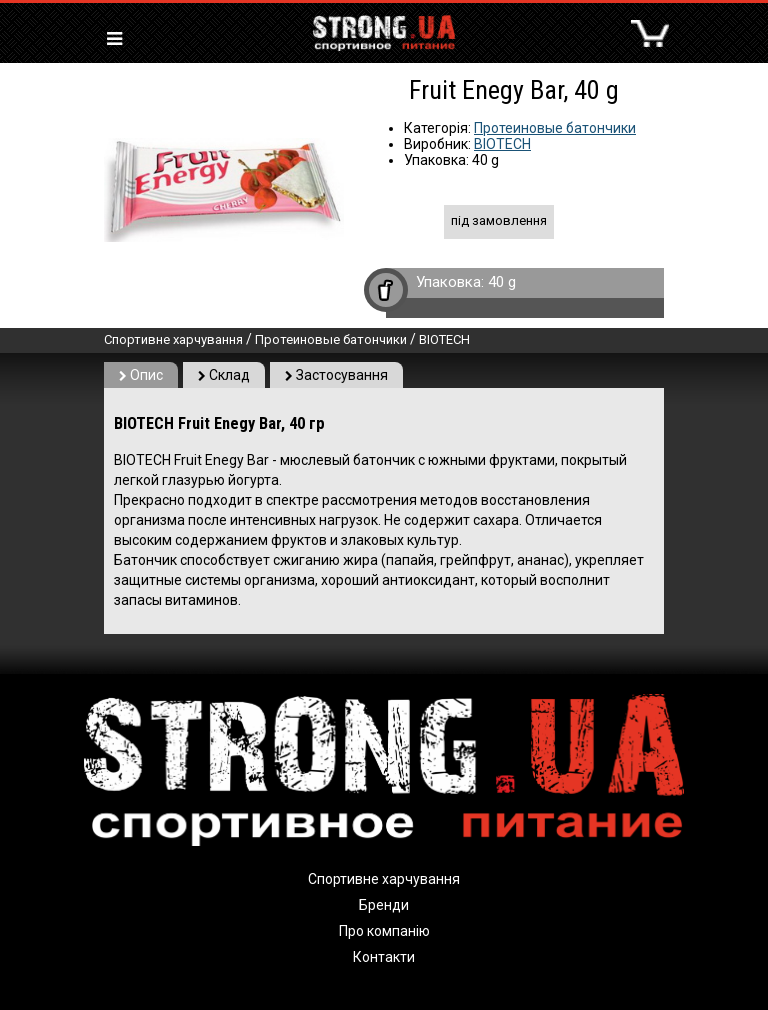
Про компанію (384, 931)
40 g (502, 282)
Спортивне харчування (173, 339)
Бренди (384, 905)
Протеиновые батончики (555, 128)
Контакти (384, 957)
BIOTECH (502, 144)
